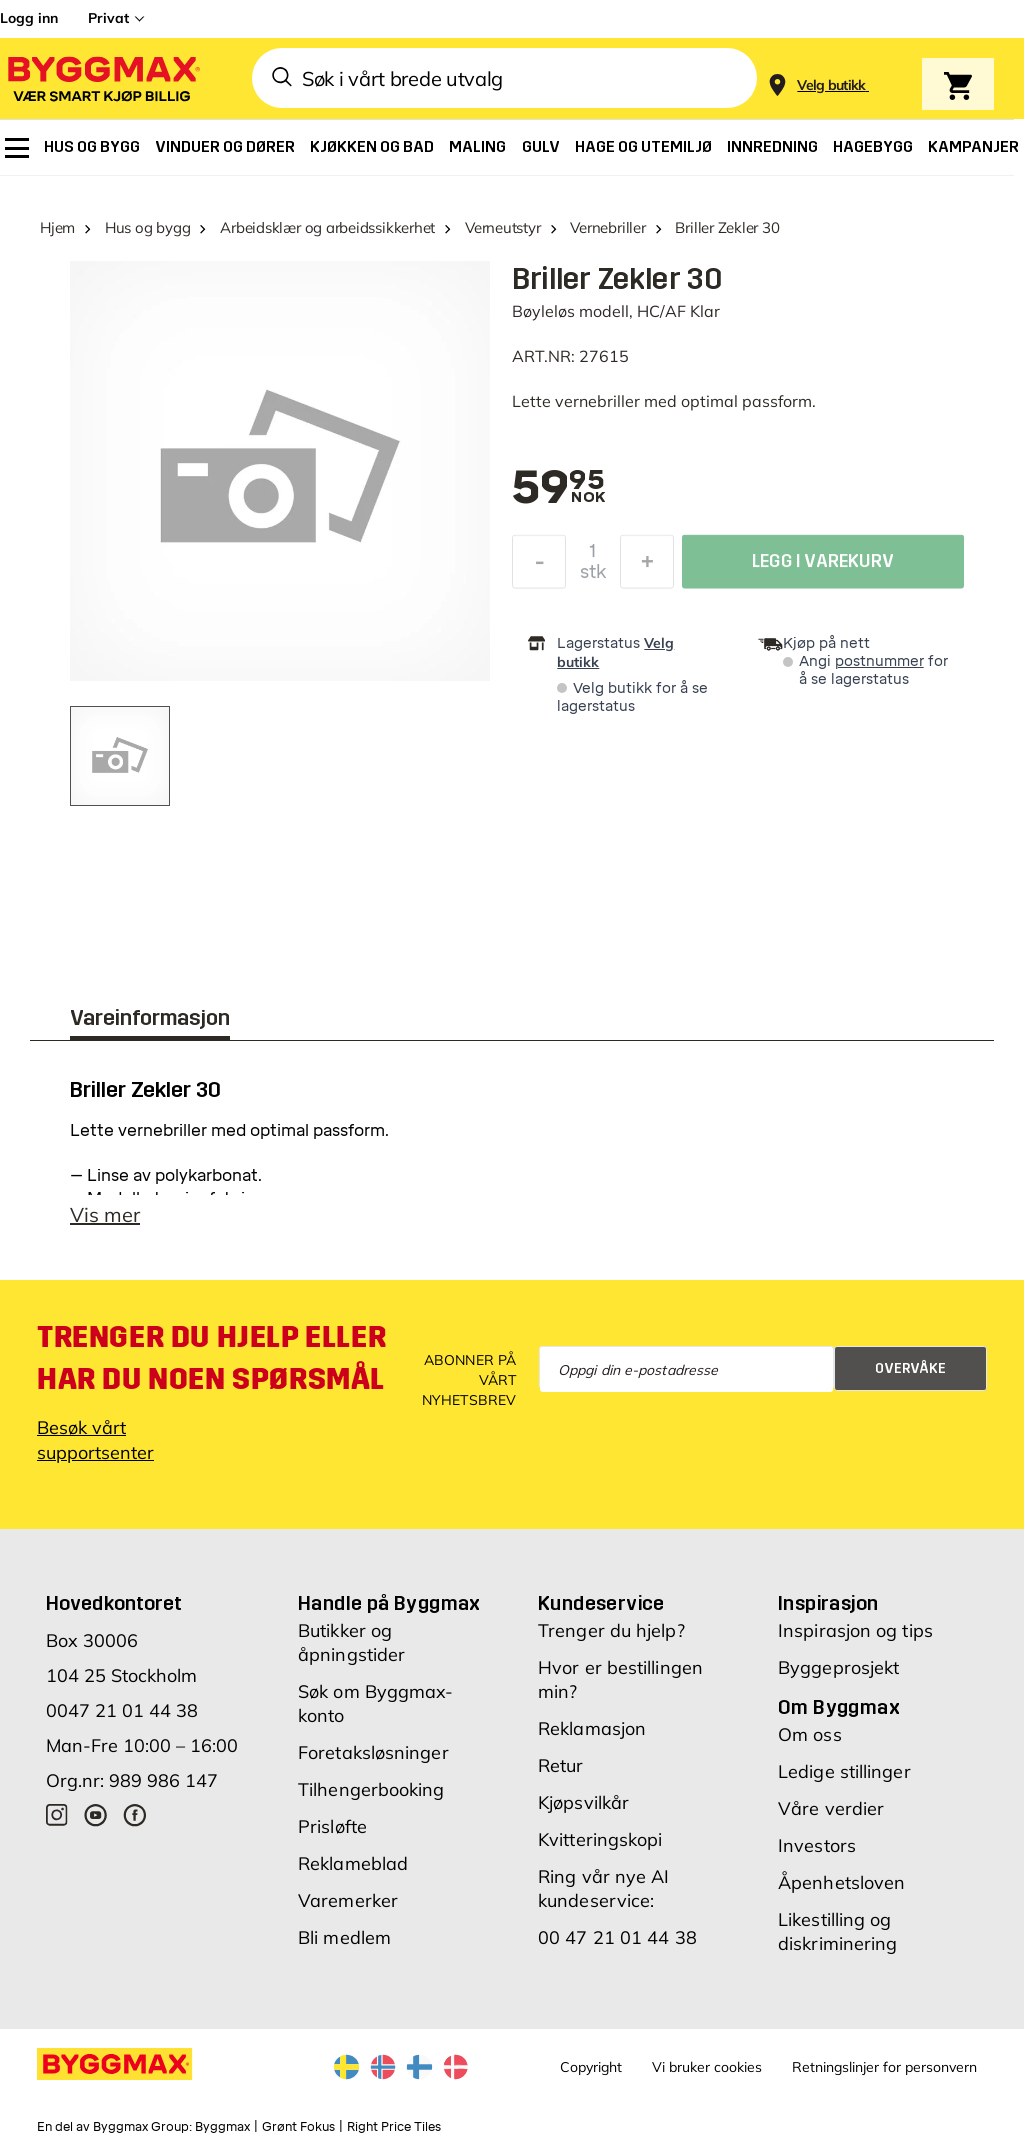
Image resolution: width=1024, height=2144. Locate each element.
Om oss (810, 1734)
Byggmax (222, 2127)
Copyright (591, 2067)
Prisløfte (332, 1826)
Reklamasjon (592, 1728)
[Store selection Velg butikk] (831, 85)
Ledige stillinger (844, 1771)
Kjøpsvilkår (583, 1802)
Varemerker (348, 1900)
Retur (561, 1765)
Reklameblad (353, 1863)
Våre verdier (831, 1808)
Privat (108, 18)
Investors (817, 1845)
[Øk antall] (647, 567)
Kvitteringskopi (600, 1839)
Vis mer (105, 1214)
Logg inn (29, 18)
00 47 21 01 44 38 (617, 1937)
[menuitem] (17, 148)
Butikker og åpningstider (351, 1642)
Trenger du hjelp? (611, 1630)
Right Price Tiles (394, 2127)
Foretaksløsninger (373, 1752)
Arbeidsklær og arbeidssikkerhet (327, 227)
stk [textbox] (593, 577)
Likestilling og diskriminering (837, 1931)
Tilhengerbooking (371, 1789)
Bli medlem (344, 1937)
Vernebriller (607, 227)
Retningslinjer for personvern (884, 2067)
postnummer (879, 661)
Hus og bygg (148, 227)
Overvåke (910, 1368)
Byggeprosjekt (838, 1667)
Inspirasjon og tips (855, 1630)
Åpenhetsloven (841, 1882)
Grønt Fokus (298, 2127)
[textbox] (558, 489)
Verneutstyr (503, 227)
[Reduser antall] (539, 567)
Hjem (57, 227)
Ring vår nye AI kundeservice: (604, 1888)
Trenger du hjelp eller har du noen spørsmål (211, 1358)
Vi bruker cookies (707, 2067)
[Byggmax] (102, 78)
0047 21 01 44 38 (122, 1710)
